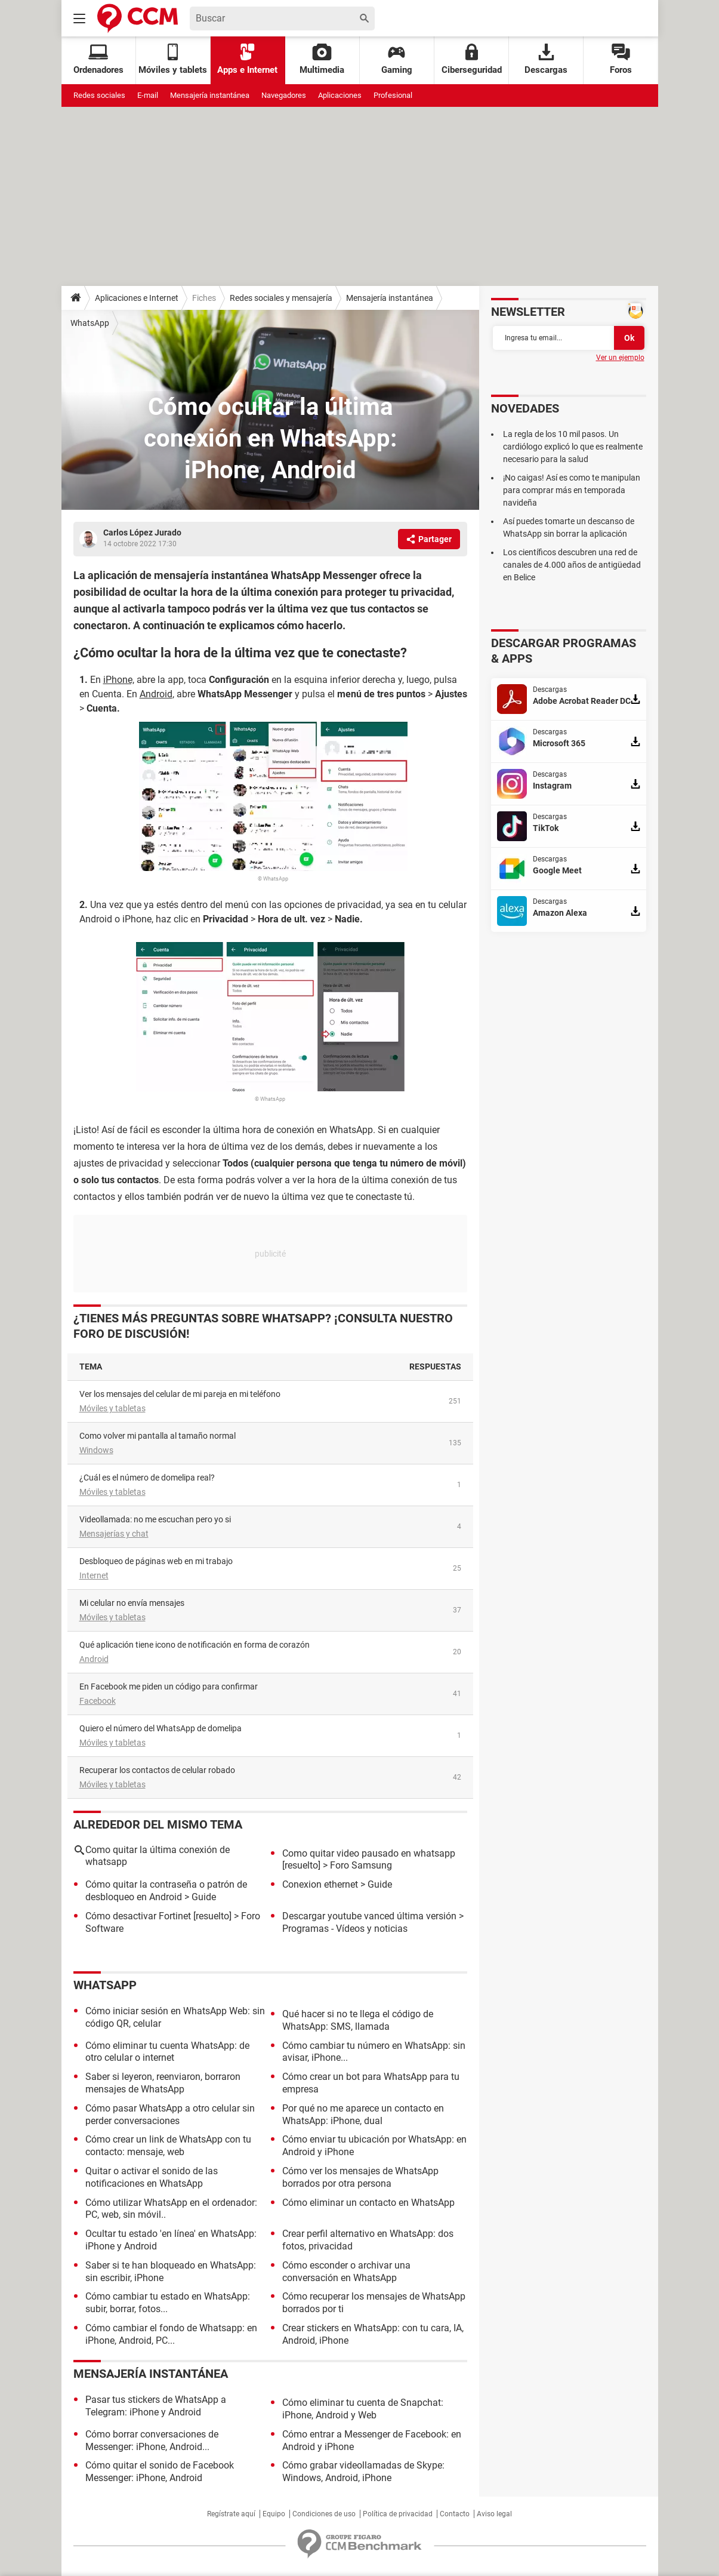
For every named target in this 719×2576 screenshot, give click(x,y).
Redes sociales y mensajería (281, 298)
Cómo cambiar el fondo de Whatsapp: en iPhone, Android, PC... (171, 2334)
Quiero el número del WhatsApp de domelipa (160, 1728)
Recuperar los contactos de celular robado (157, 1770)
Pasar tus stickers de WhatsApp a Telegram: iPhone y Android (155, 2406)
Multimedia (322, 59)
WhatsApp (89, 323)
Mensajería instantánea (209, 95)
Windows (96, 1450)
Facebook (97, 1701)
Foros (621, 59)
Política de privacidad (398, 2514)
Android (94, 1659)
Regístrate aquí (231, 2514)
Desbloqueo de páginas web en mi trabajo (156, 1561)
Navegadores (283, 95)
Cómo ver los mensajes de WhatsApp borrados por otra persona (360, 2177)
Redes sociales (99, 95)
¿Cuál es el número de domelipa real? (147, 1477)
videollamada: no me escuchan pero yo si (155, 1519)
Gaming (396, 59)
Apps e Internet (247, 59)
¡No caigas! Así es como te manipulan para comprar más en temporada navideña (571, 490)
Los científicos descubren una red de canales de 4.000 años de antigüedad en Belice (572, 564)
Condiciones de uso (324, 2514)
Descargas (545, 59)
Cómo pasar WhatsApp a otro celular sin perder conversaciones (170, 2114)
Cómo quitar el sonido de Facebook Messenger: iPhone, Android (159, 2471)
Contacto (455, 2514)
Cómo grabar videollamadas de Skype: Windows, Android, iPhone (363, 2471)
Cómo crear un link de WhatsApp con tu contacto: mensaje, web (168, 2146)
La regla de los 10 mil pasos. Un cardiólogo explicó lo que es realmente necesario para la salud (573, 446)
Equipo (274, 2514)
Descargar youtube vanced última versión (369, 1916)
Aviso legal (494, 2514)
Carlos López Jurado (142, 532)
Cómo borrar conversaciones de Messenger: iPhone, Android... (151, 2440)
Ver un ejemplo (620, 357)
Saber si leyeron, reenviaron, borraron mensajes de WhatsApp (162, 2083)
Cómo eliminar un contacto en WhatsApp (368, 2202)
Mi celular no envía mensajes (131, 1603)
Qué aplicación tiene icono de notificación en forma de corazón (194, 1644)
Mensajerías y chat (114, 1533)
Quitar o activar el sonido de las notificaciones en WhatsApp (151, 2177)
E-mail (147, 95)
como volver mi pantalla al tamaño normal (157, 1436)
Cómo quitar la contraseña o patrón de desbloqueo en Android (166, 1891)
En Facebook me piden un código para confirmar (168, 1686)
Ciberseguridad (472, 59)
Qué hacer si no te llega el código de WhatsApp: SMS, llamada (357, 2020)
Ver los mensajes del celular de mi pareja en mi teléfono (179, 1394)
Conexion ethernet (320, 1884)
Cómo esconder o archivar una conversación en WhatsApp (346, 2271)
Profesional (393, 95)
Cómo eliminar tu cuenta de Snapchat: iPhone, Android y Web (362, 2409)
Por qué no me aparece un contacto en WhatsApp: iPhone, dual (363, 2114)
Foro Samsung (361, 1865)
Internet (94, 1575)
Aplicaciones (340, 95)
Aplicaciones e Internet (136, 298)
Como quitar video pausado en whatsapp (368, 1853)
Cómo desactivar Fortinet (138, 1916)
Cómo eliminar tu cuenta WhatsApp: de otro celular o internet (167, 2052)
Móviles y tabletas (112, 1408)
